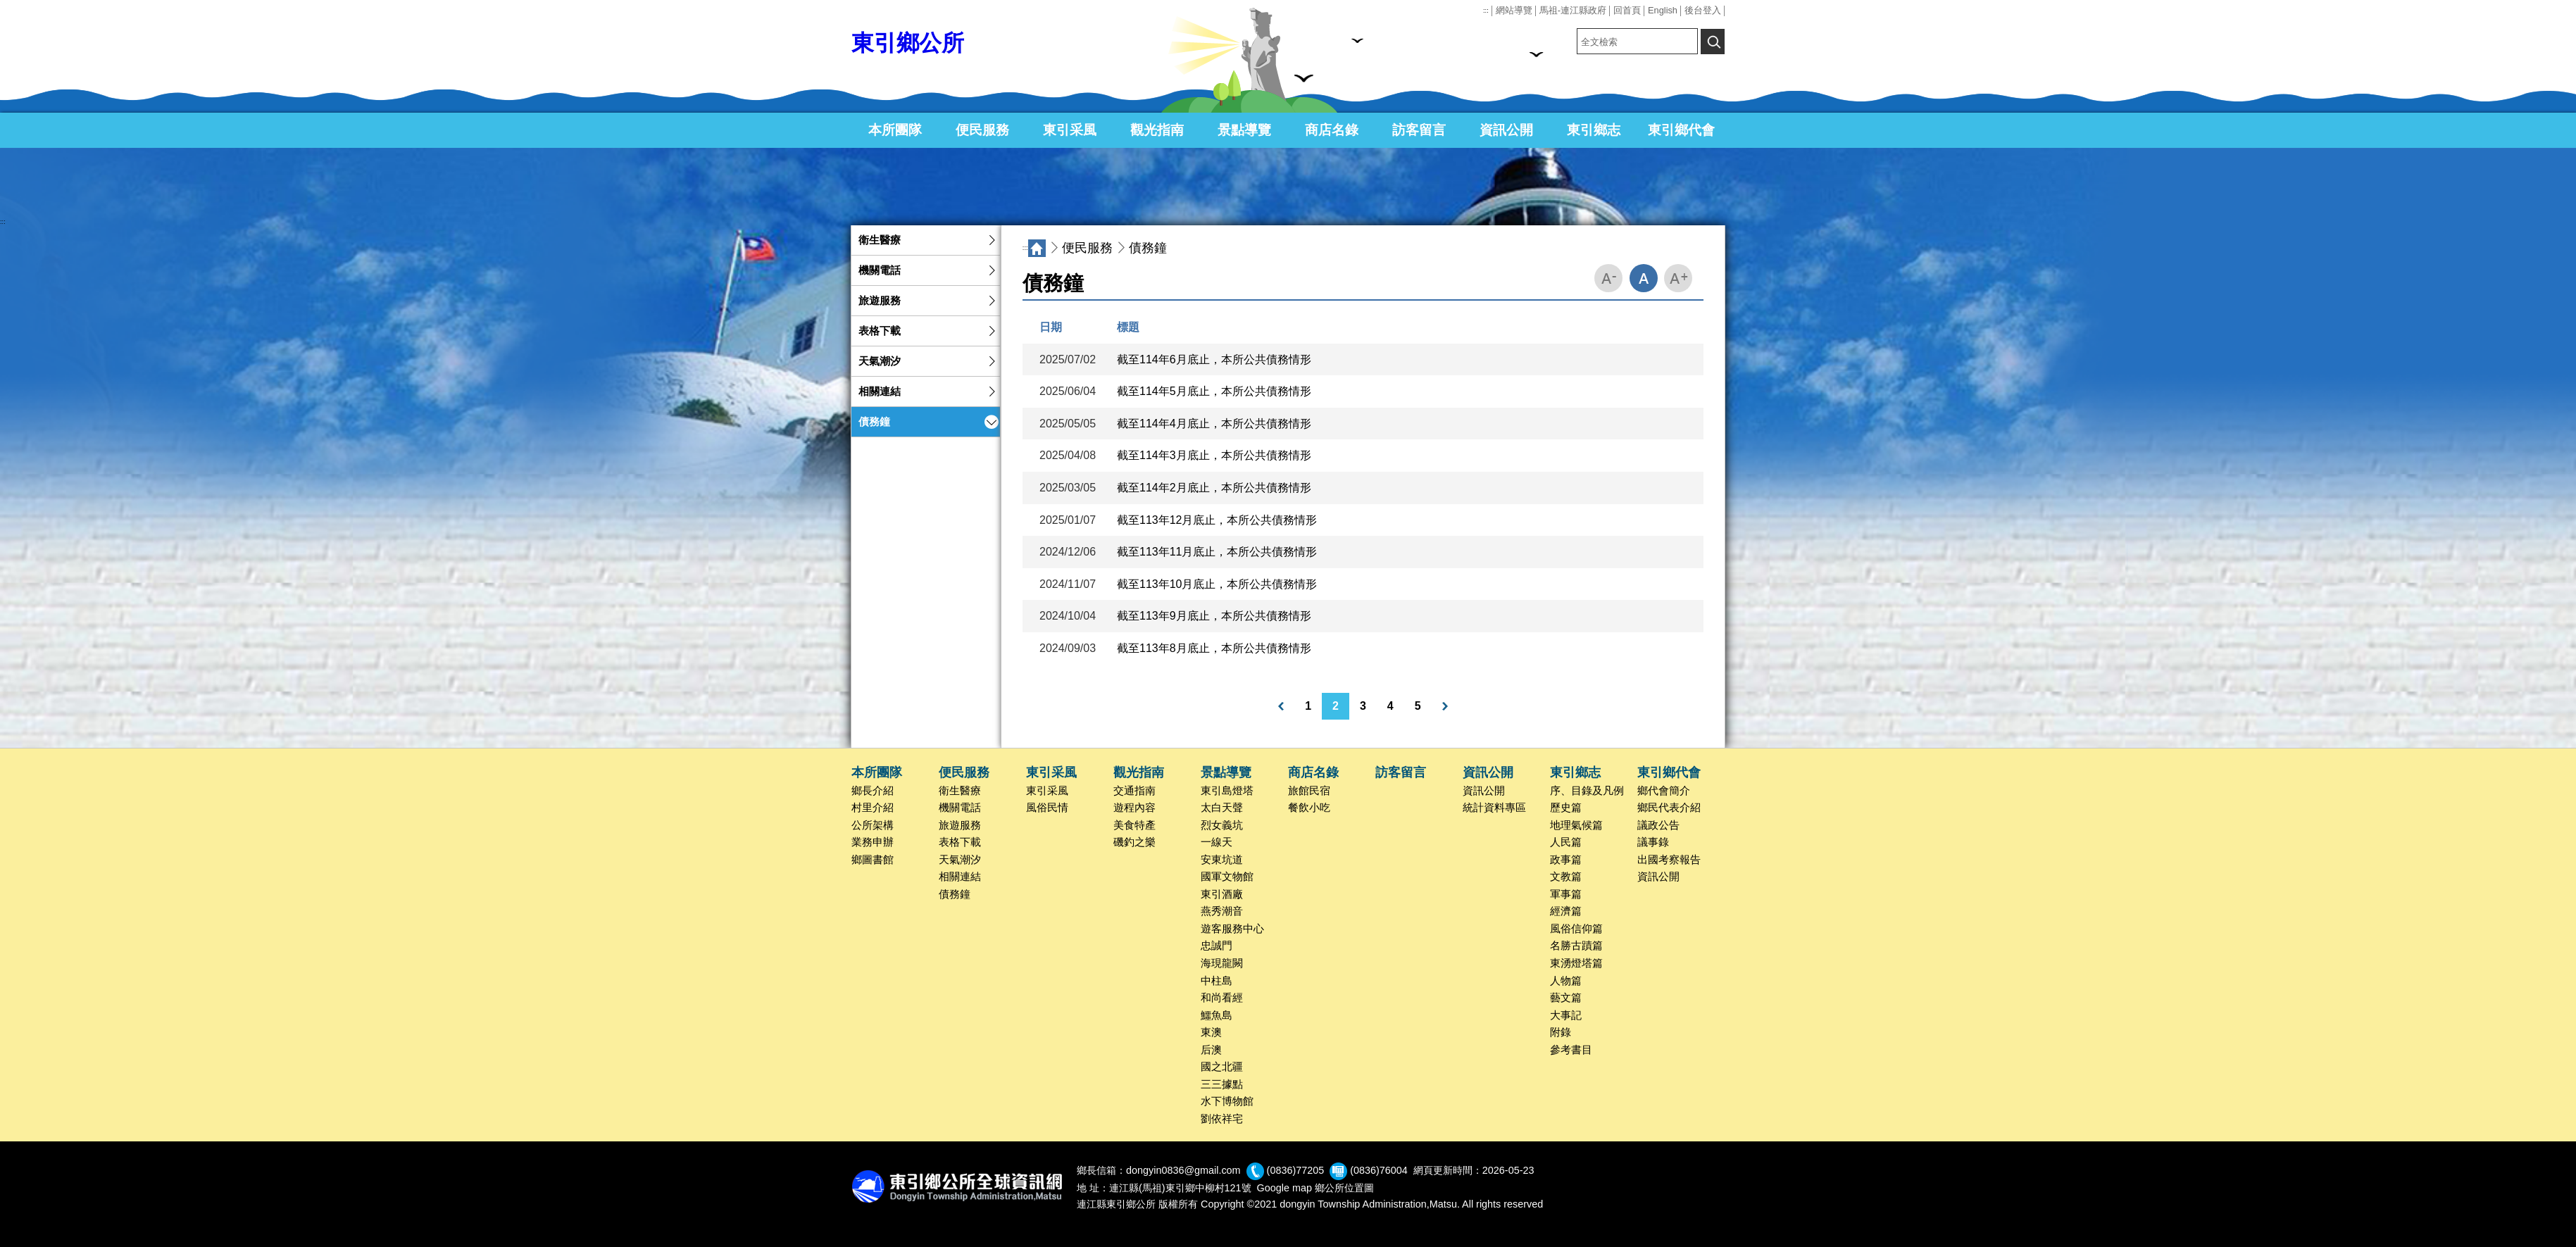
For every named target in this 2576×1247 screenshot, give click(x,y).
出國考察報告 (1669, 859)
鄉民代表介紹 (1669, 807)
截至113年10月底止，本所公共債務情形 (1217, 584)
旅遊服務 (879, 300)
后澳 (1211, 1049)
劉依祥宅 (1222, 1118)
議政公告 (1658, 825)
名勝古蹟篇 (1576, 945)
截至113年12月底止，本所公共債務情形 (1217, 520)
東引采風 (1069, 130)
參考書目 (1571, 1049)
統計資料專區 (1494, 807)
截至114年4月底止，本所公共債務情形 (1214, 424)
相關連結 (879, 391)
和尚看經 (1222, 997)
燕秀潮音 (1222, 911)
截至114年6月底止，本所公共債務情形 (1214, 359)
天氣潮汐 (879, 361)
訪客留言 (1419, 130)
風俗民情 (1047, 807)
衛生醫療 (879, 240)
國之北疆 (1222, 1066)
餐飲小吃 (1309, 807)
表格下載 (879, 331)
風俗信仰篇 (1576, 928)
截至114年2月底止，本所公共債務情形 (1214, 488)
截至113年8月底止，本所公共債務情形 (1214, 648)
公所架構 (872, 825)
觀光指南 (1157, 130)
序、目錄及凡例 (1587, 790)
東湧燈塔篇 (1576, 963)
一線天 (1216, 842)
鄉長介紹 (872, 790)
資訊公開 (1506, 130)
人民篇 (1566, 842)
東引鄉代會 (1681, 130)
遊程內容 (1134, 807)
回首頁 (1627, 10)
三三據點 (1222, 1084)
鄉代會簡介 (1663, 790)
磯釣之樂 (1134, 842)
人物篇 (1566, 980)
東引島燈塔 (1227, 790)
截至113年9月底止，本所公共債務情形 (1214, 616)
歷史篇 (1566, 807)
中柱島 (1216, 980)
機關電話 (879, 270)
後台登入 (1702, 10)
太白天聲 (1222, 807)
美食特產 (1134, 825)
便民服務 (982, 130)
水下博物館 (1227, 1101)
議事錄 (1653, 842)
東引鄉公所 (907, 43)
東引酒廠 (1222, 894)
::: (1486, 10)
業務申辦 (872, 842)
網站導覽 (1514, 10)
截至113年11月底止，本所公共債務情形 (1217, 552)
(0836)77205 (1296, 1171)
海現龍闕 (1222, 963)
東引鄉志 (1593, 130)
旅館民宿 (1309, 790)
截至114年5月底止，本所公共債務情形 (1214, 391)
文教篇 (1566, 876)
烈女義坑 (1222, 825)
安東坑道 (1222, 859)
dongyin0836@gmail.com (1183, 1171)
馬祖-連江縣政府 (1572, 10)
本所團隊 (895, 130)
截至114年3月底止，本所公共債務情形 (1214, 455)
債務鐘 (874, 421)
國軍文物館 (1227, 876)
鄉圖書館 (872, 859)
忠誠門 (1216, 945)
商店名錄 (1331, 130)
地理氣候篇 (1576, 825)
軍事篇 (1566, 894)
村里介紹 (872, 807)
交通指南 (1134, 790)
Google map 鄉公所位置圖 (1315, 1187)
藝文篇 (1566, 997)
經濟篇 (1566, 911)
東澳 (1211, 1032)
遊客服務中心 (1232, 928)
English (1662, 10)
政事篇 (1566, 859)
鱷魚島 (1216, 1015)
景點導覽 (1244, 130)
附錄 (1560, 1032)
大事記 (1566, 1015)
